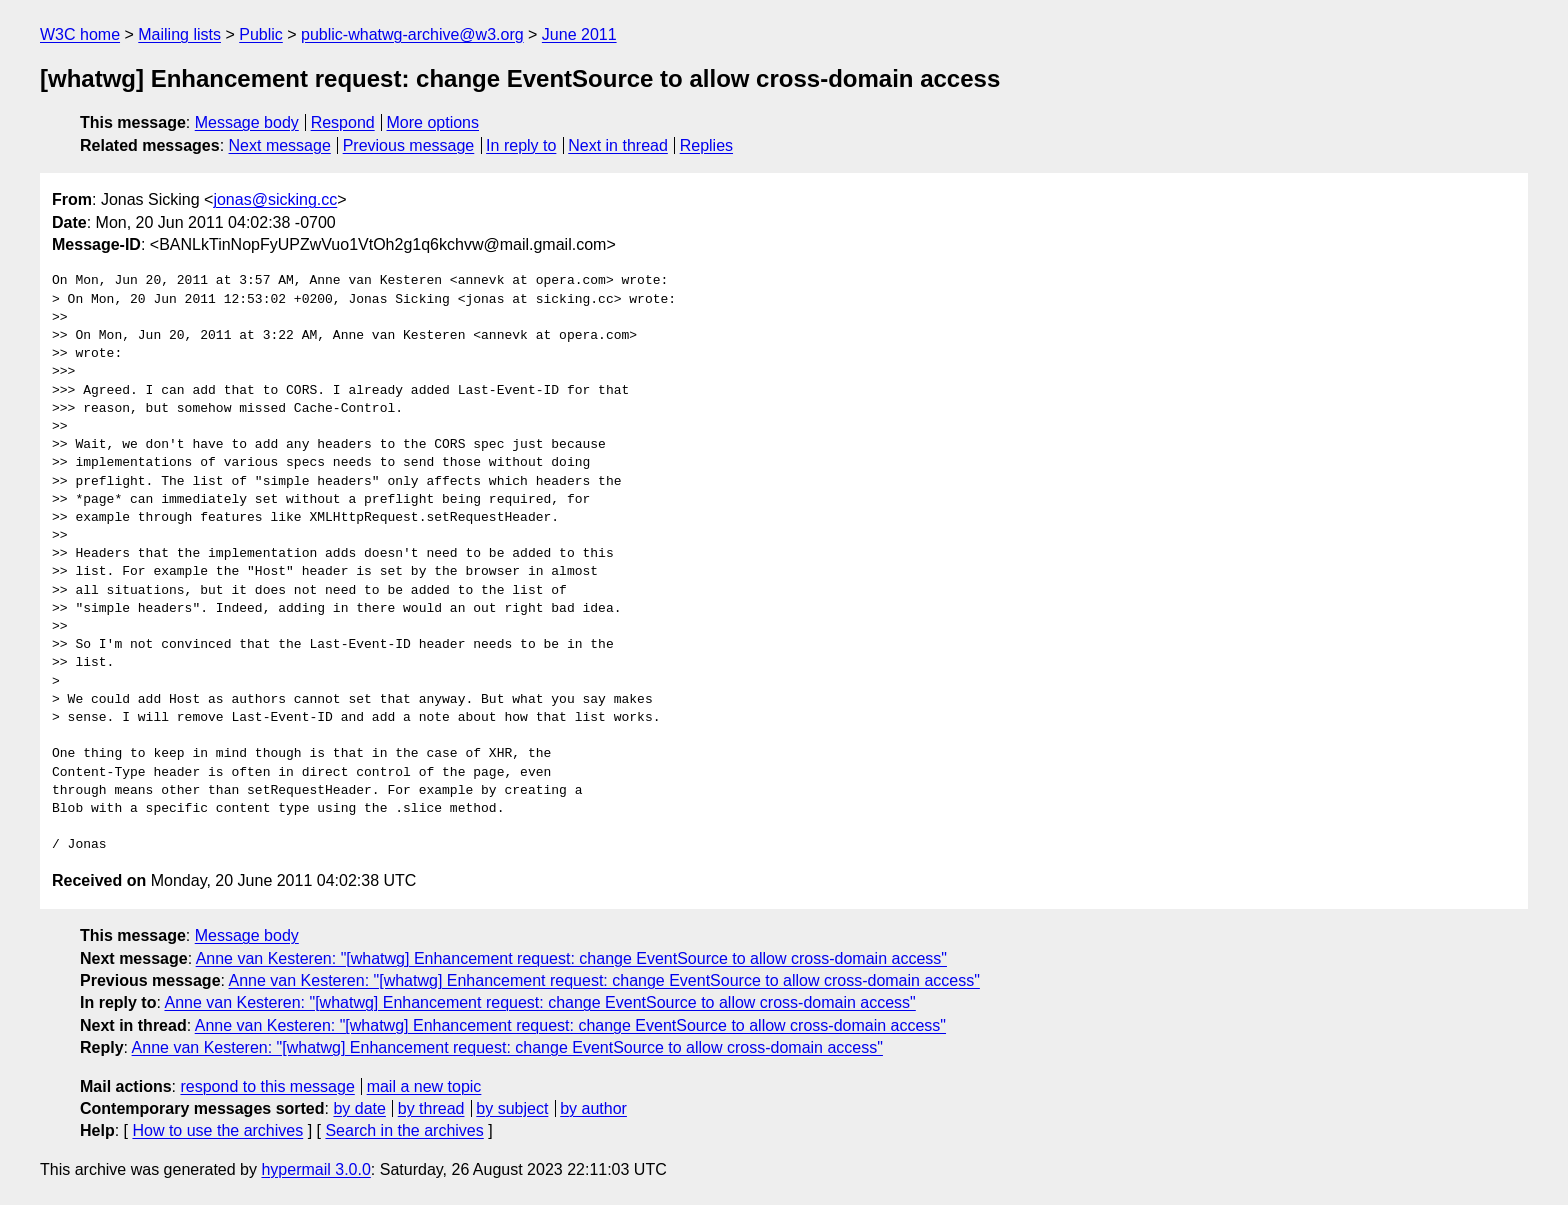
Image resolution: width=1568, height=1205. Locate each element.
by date (359, 1108)
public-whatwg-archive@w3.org (412, 34)
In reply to (521, 145)
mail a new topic (424, 1086)
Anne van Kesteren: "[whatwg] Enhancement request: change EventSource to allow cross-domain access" (571, 958)
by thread (431, 1108)
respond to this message (267, 1086)
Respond (343, 122)
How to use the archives (217, 1130)
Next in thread (618, 145)
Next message (280, 145)
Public (261, 34)
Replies (706, 145)
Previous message (409, 145)
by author (593, 1108)
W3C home (80, 34)
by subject (512, 1108)
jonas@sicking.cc (275, 199)
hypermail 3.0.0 (315, 1169)
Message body (247, 122)
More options (433, 122)
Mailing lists (179, 34)
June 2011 (579, 34)
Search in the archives (404, 1130)
